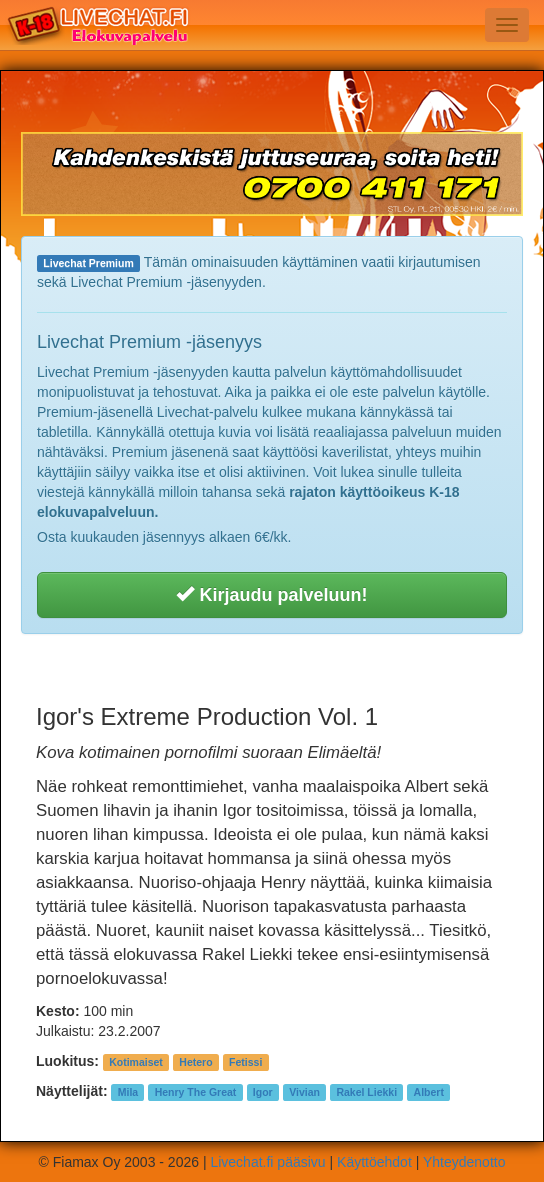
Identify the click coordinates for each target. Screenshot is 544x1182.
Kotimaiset (136, 1062)
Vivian (304, 1092)
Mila (128, 1092)
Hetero (195, 1062)
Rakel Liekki (366, 1092)
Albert (429, 1092)
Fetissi (245, 1062)
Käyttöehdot (374, 1162)
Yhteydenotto (464, 1162)
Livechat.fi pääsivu (267, 1162)
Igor (263, 1092)
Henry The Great (196, 1092)
